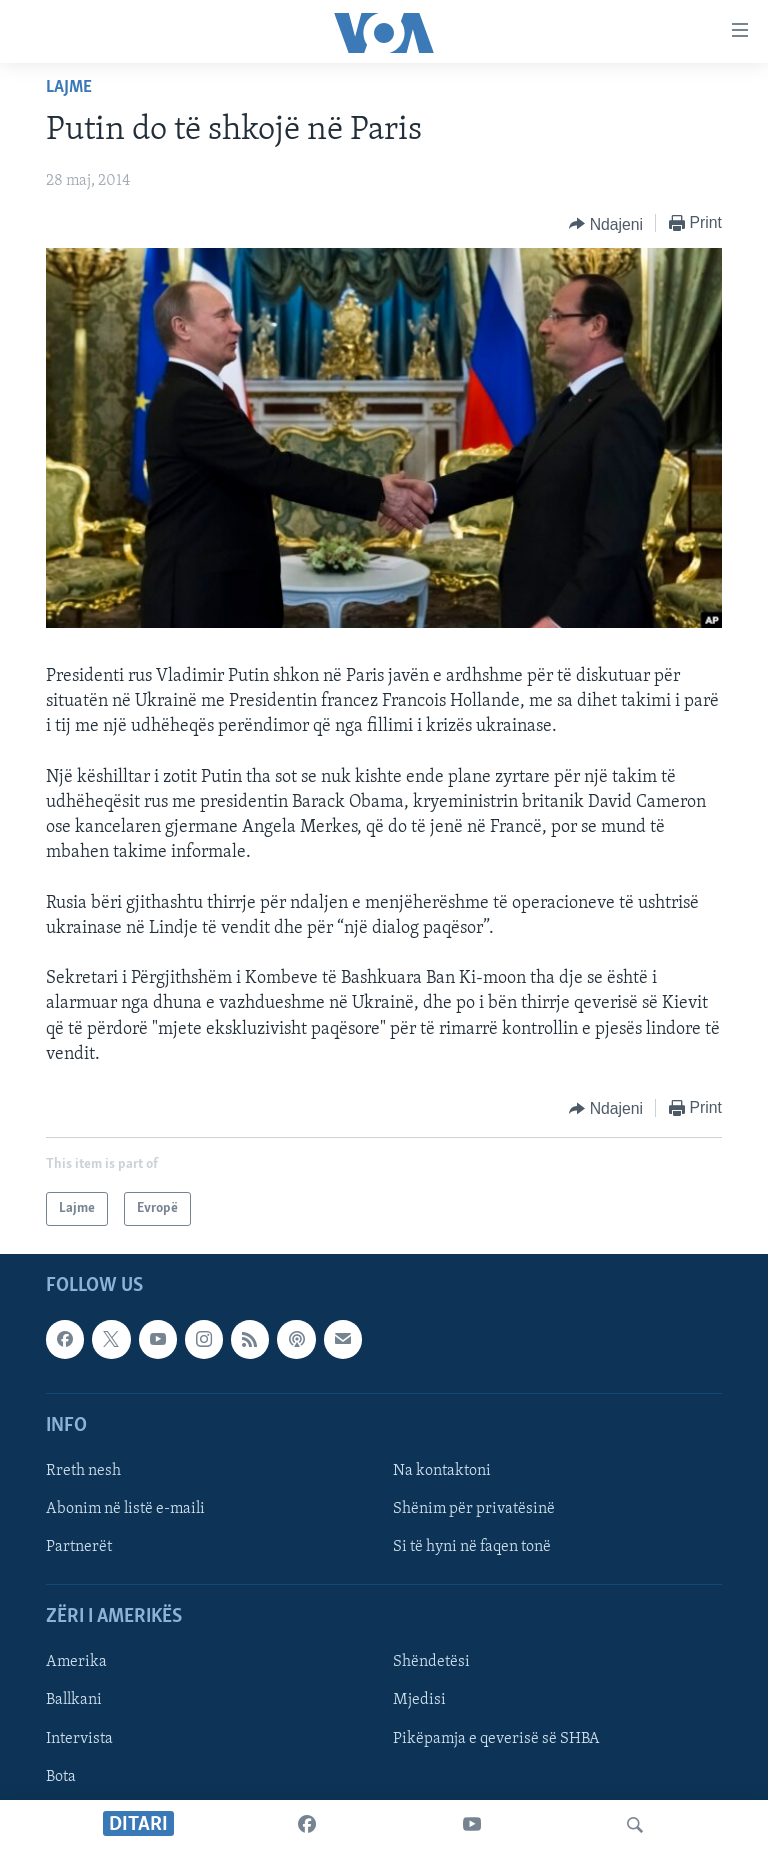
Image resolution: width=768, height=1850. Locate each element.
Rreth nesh (83, 1471)
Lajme (69, 87)
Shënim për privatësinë (474, 1509)
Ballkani (74, 1701)
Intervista (79, 1739)
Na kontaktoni (442, 1471)
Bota (61, 1777)
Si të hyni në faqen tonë (472, 1547)
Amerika (76, 1663)
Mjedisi (419, 1701)
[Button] (606, 224)
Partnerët (79, 1547)
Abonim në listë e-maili (125, 1509)
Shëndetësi (431, 1663)
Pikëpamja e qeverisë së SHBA (496, 1739)
